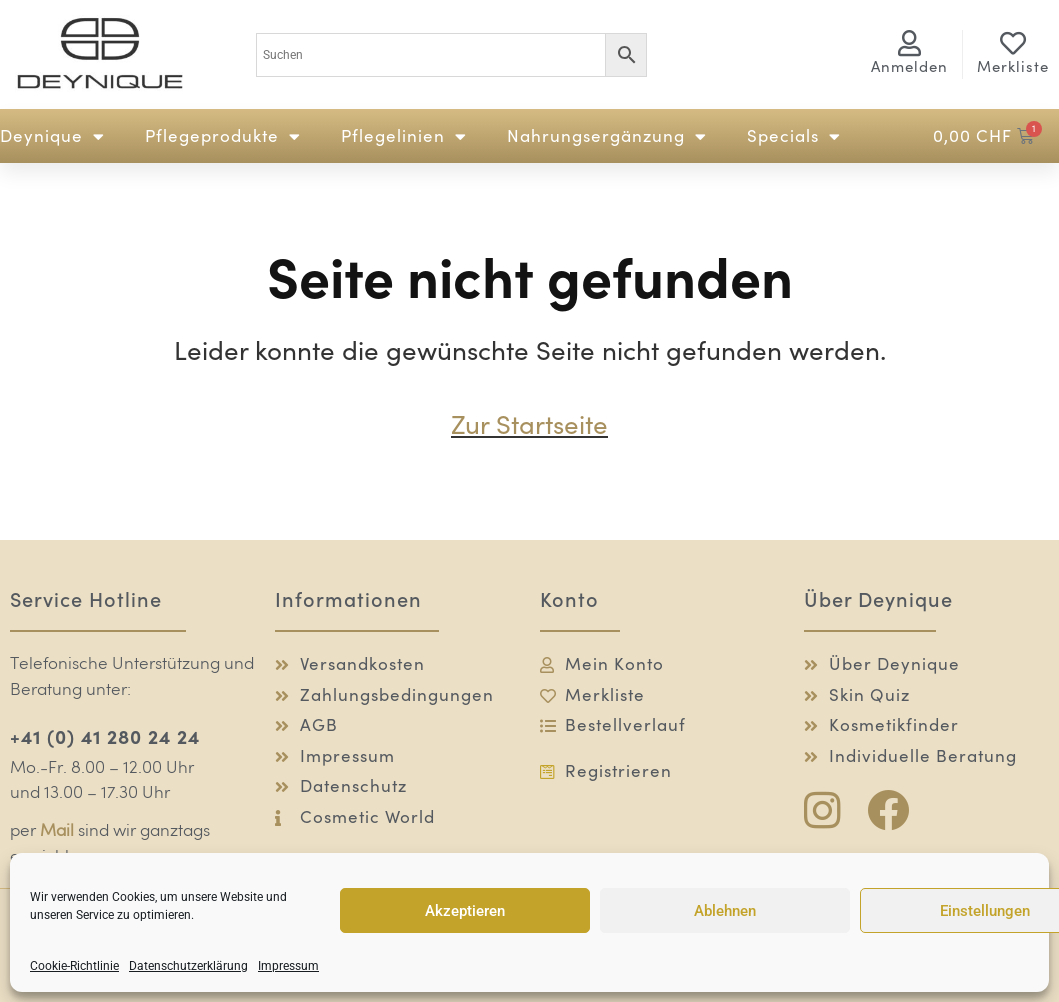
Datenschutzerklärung (188, 966)
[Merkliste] (1013, 43)
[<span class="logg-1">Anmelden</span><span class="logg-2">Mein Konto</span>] (909, 43)
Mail (57, 831)
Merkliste (1013, 66)
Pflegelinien (404, 136)
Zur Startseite (529, 424)
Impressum (288, 966)
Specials (794, 136)
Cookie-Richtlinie (74, 966)
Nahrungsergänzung (607, 136)
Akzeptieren (465, 911)
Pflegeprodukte (223, 136)
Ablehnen (725, 911)
